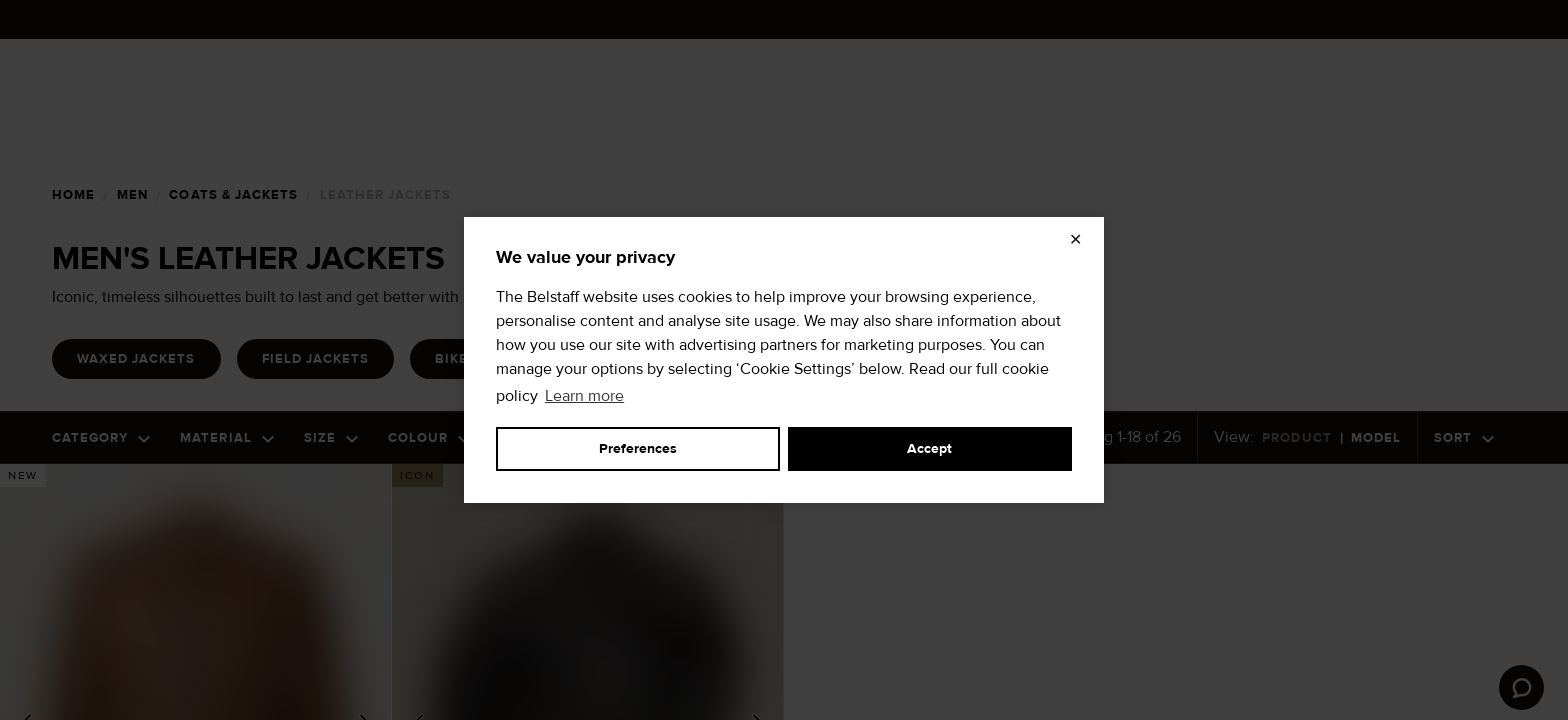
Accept (929, 449)
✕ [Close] (1075, 240)
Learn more (584, 396)
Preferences (638, 449)
